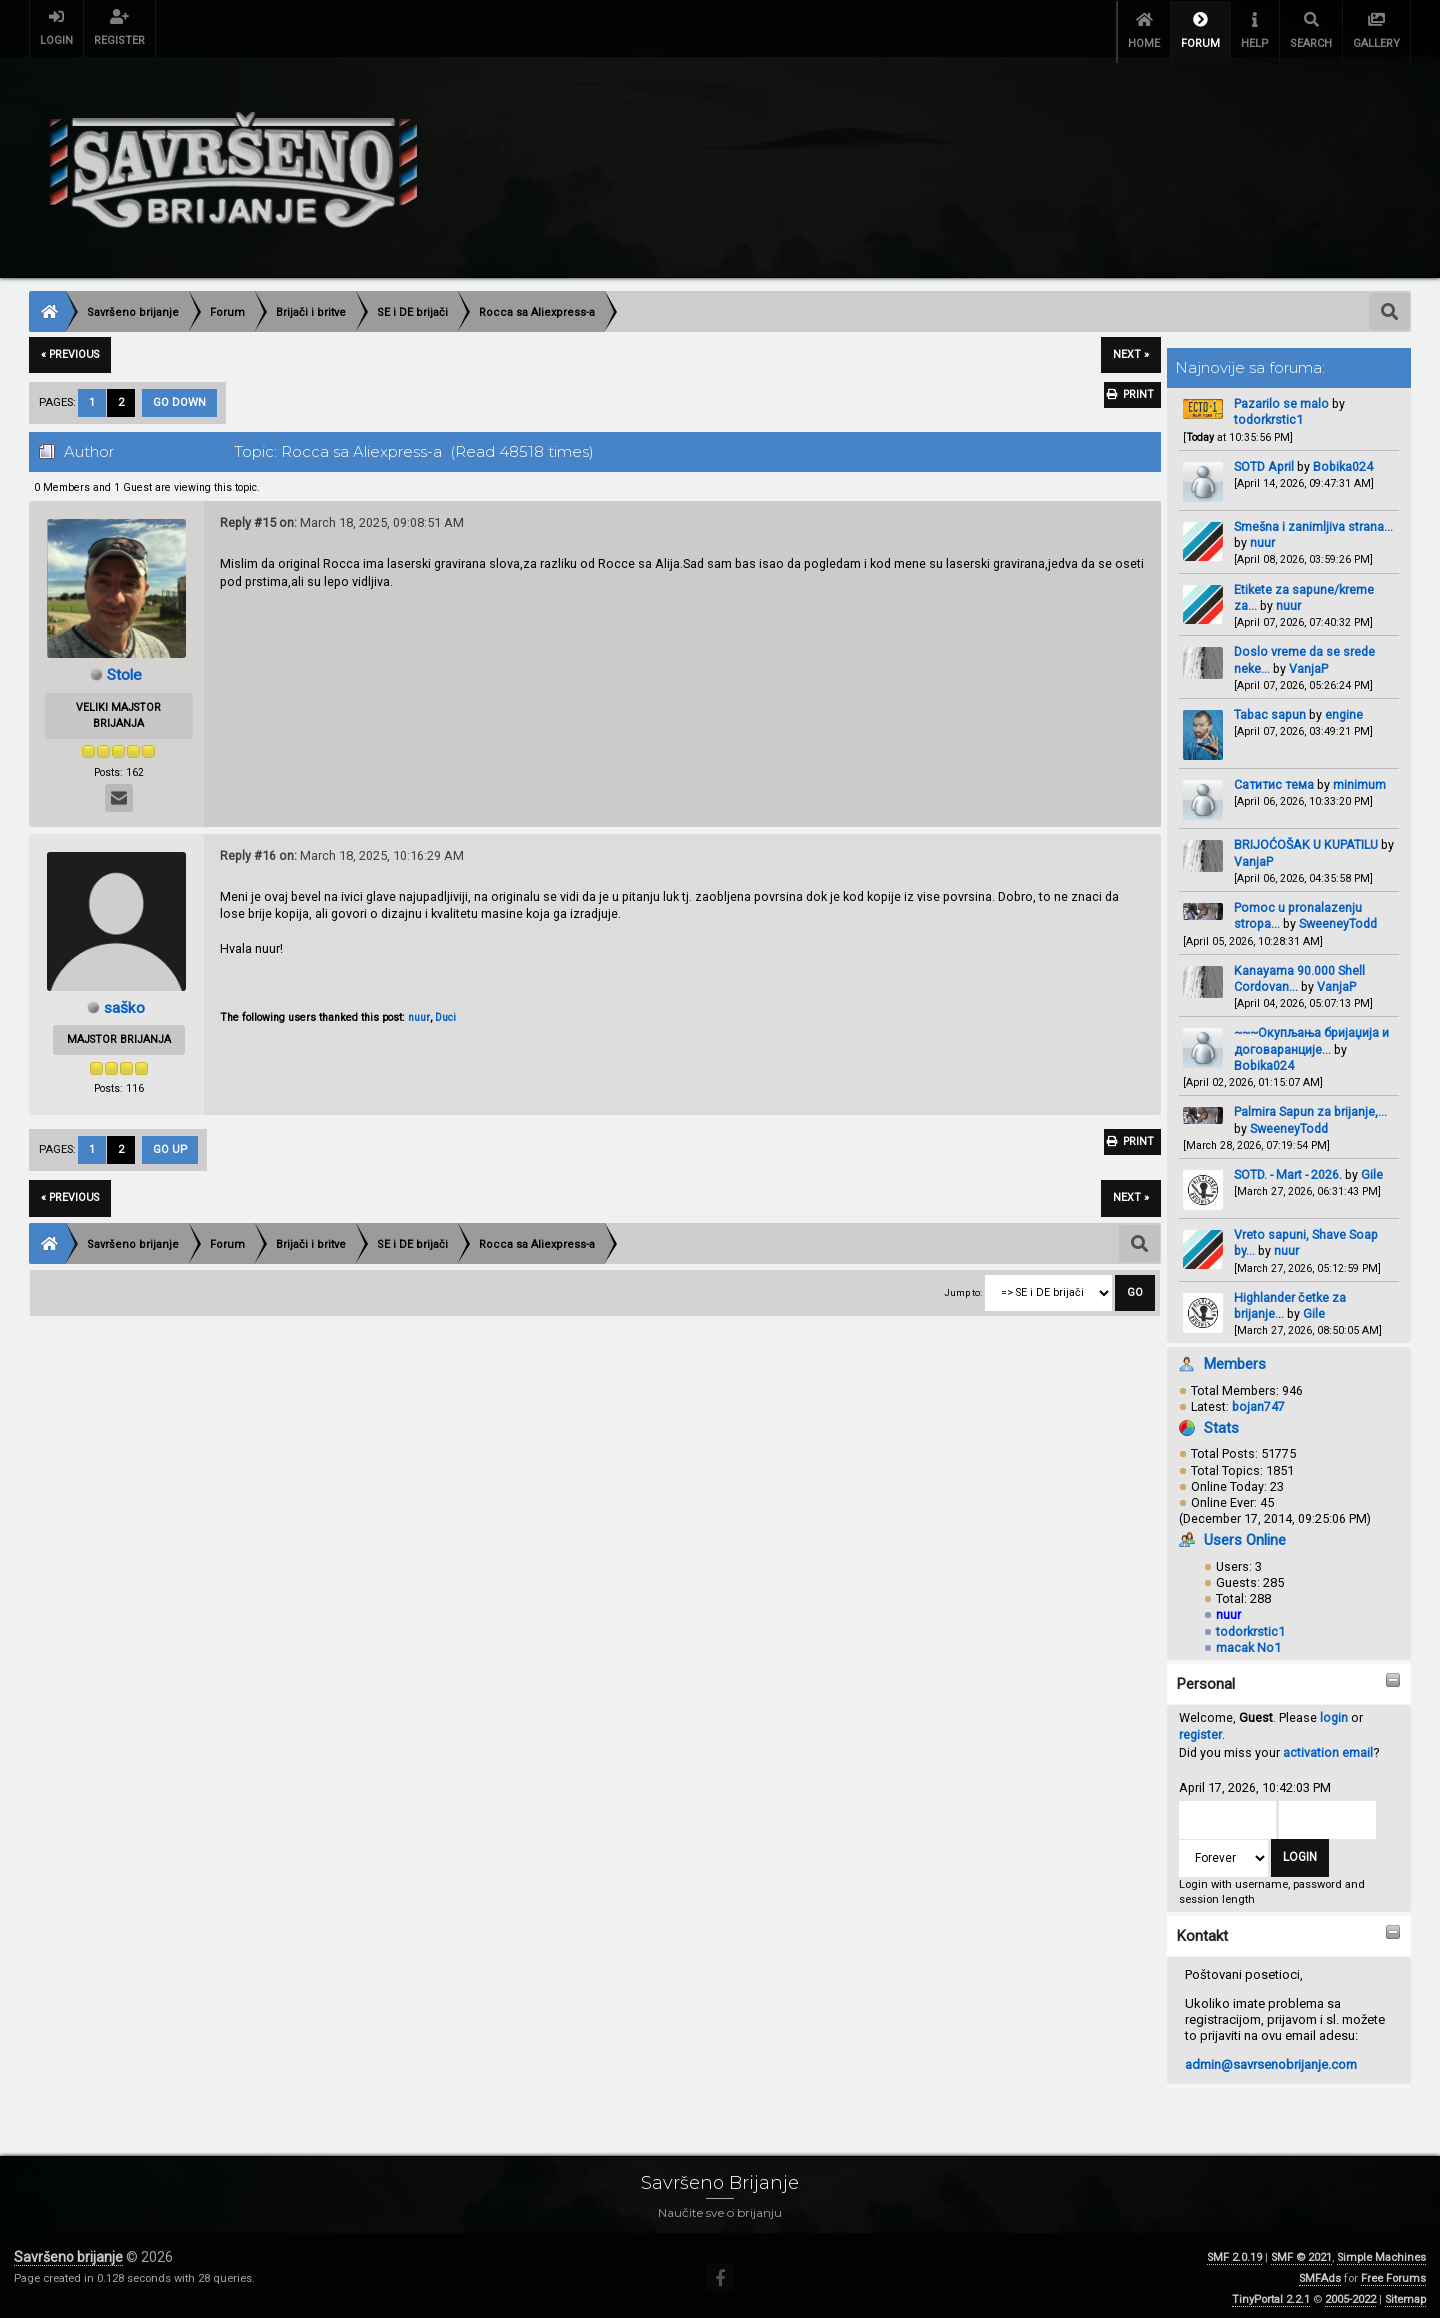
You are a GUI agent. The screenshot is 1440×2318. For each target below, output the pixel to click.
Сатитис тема (1274, 778)
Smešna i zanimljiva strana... (1313, 520)
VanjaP (1308, 661)
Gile (1372, 1168)
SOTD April (1264, 460)
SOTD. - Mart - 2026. (1288, 1168)
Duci (445, 1011)
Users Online (1245, 1534)
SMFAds (1320, 2272)
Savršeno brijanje (68, 2251)
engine (1344, 708)
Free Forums (1393, 2272)
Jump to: (963, 1286)
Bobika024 (1343, 460)
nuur (1262, 536)
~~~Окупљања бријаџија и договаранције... (1311, 1034)
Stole (124, 668)
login (1334, 1711)
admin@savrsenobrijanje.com (1271, 2058)
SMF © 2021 (1301, 2251)
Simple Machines (1381, 2251)
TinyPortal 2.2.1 (1271, 2293)
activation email (1328, 1746)
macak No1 (1248, 1640)
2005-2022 (1350, 2293)
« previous (70, 348)
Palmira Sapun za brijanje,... (1310, 1105)
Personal (1206, 1678)
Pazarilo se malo (1281, 397)
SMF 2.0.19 (1234, 2251)
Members (1235, 1358)
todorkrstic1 (1268, 413)
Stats (1221, 1422)
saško (125, 1000)
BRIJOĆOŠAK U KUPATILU (1306, 838)
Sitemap (1405, 2293)
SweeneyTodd (1338, 917)
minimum (1359, 778)
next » (1131, 348)
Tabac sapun (1270, 708)
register (1200, 1728)
